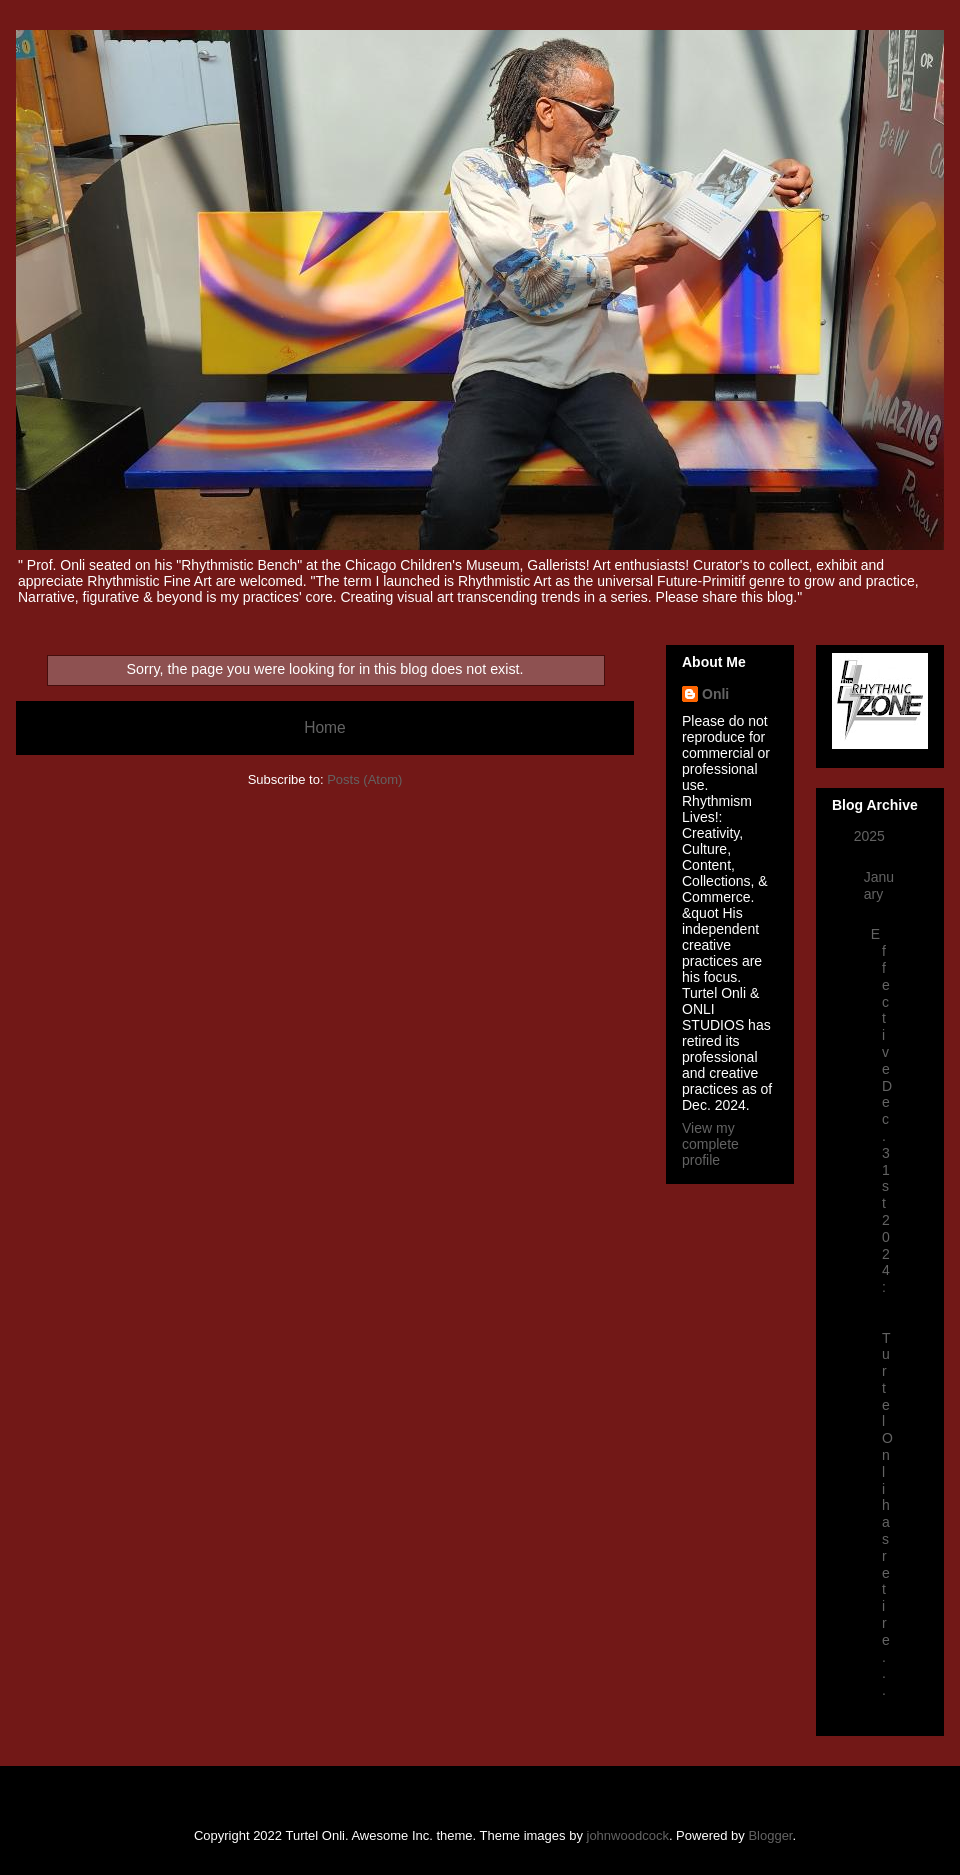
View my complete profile (710, 1144)
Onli (715, 694)
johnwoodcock (628, 1835)
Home (325, 727)
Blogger (770, 1835)
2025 (871, 836)
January (879, 885)
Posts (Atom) (364, 779)
